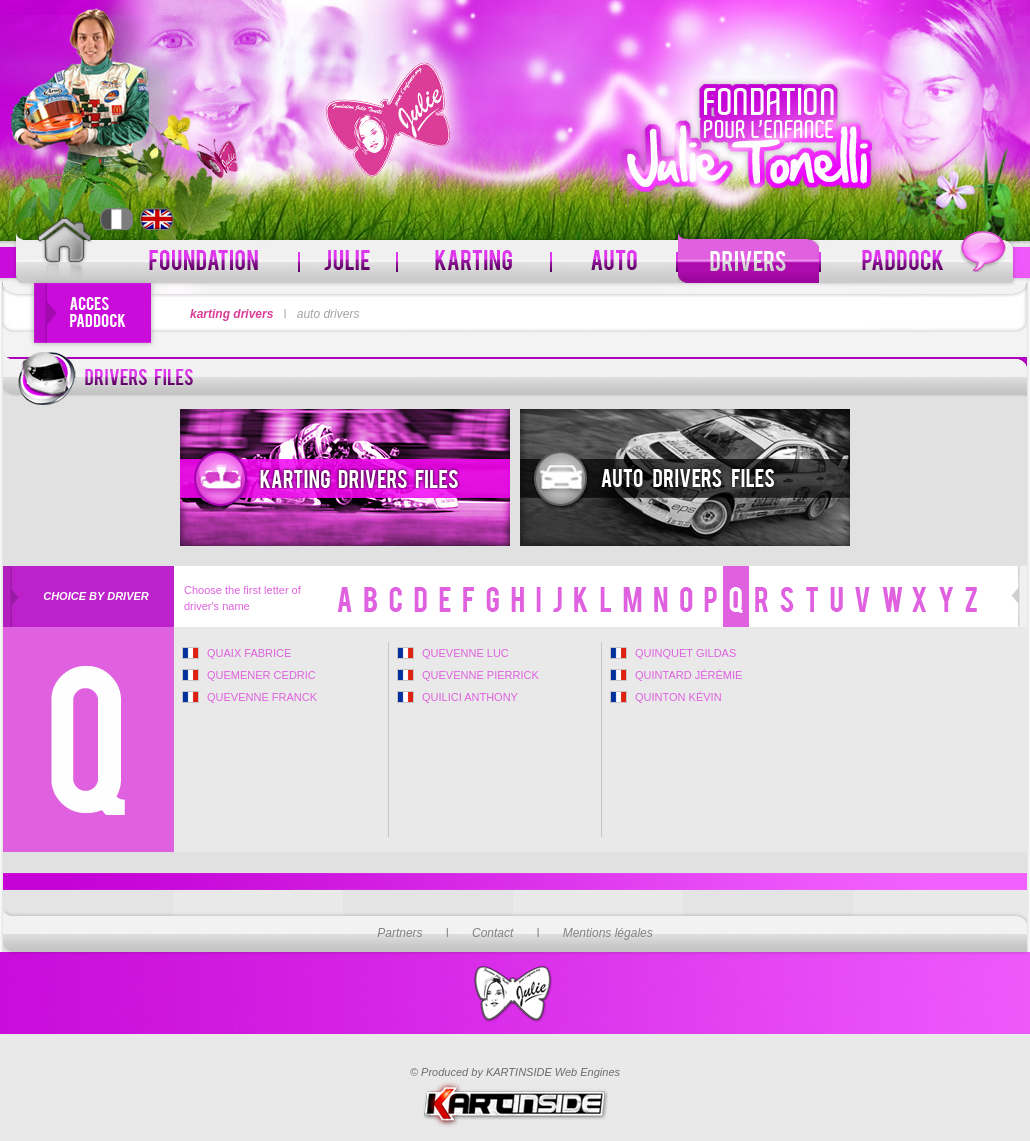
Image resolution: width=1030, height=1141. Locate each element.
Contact (492, 933)
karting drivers (231, 314)
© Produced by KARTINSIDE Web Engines (515, 1072)
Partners (399, 933)
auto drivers (328, 314)
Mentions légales (608, 933)
